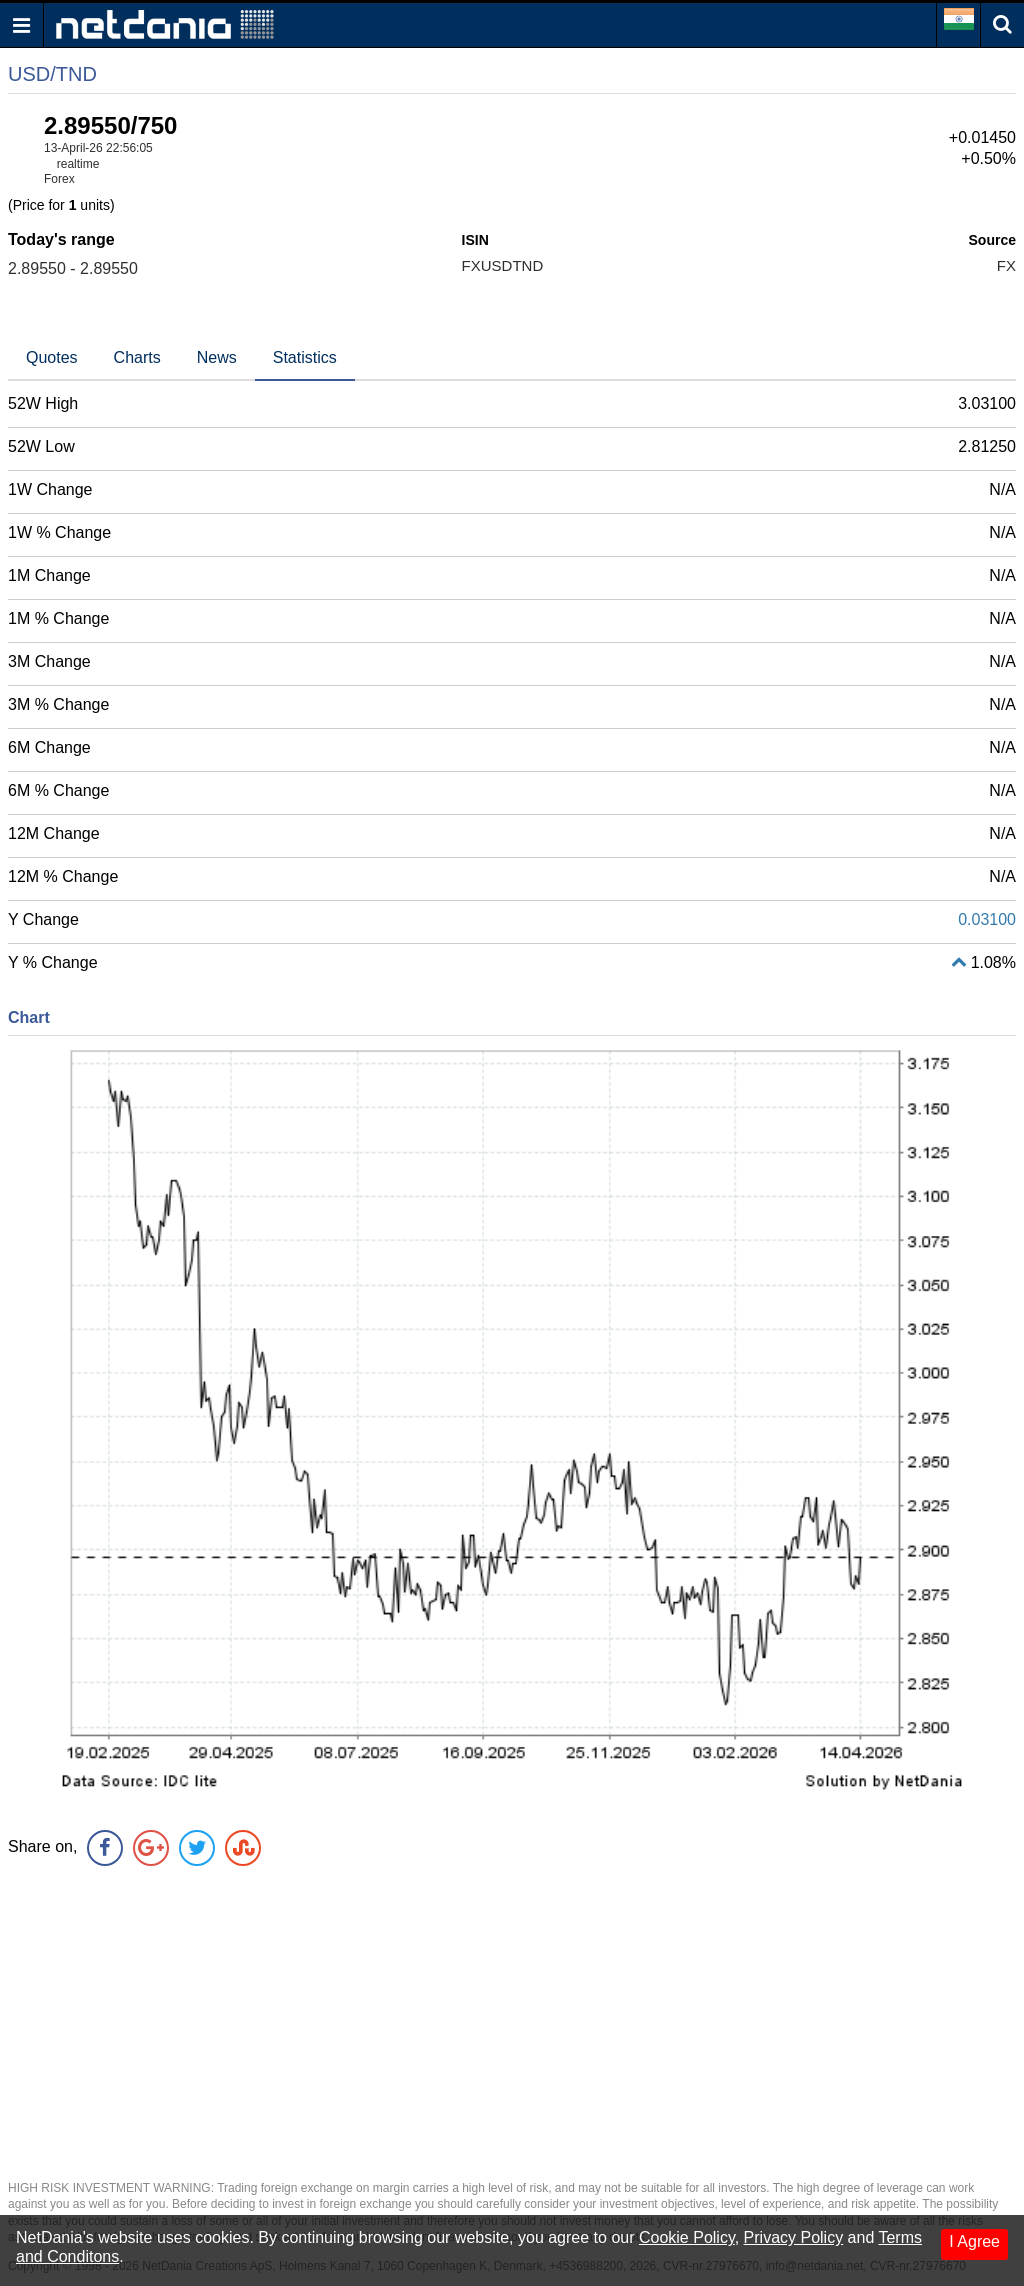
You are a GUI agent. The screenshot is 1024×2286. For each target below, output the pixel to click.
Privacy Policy (794, 2237)
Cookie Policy (687, 2237)
